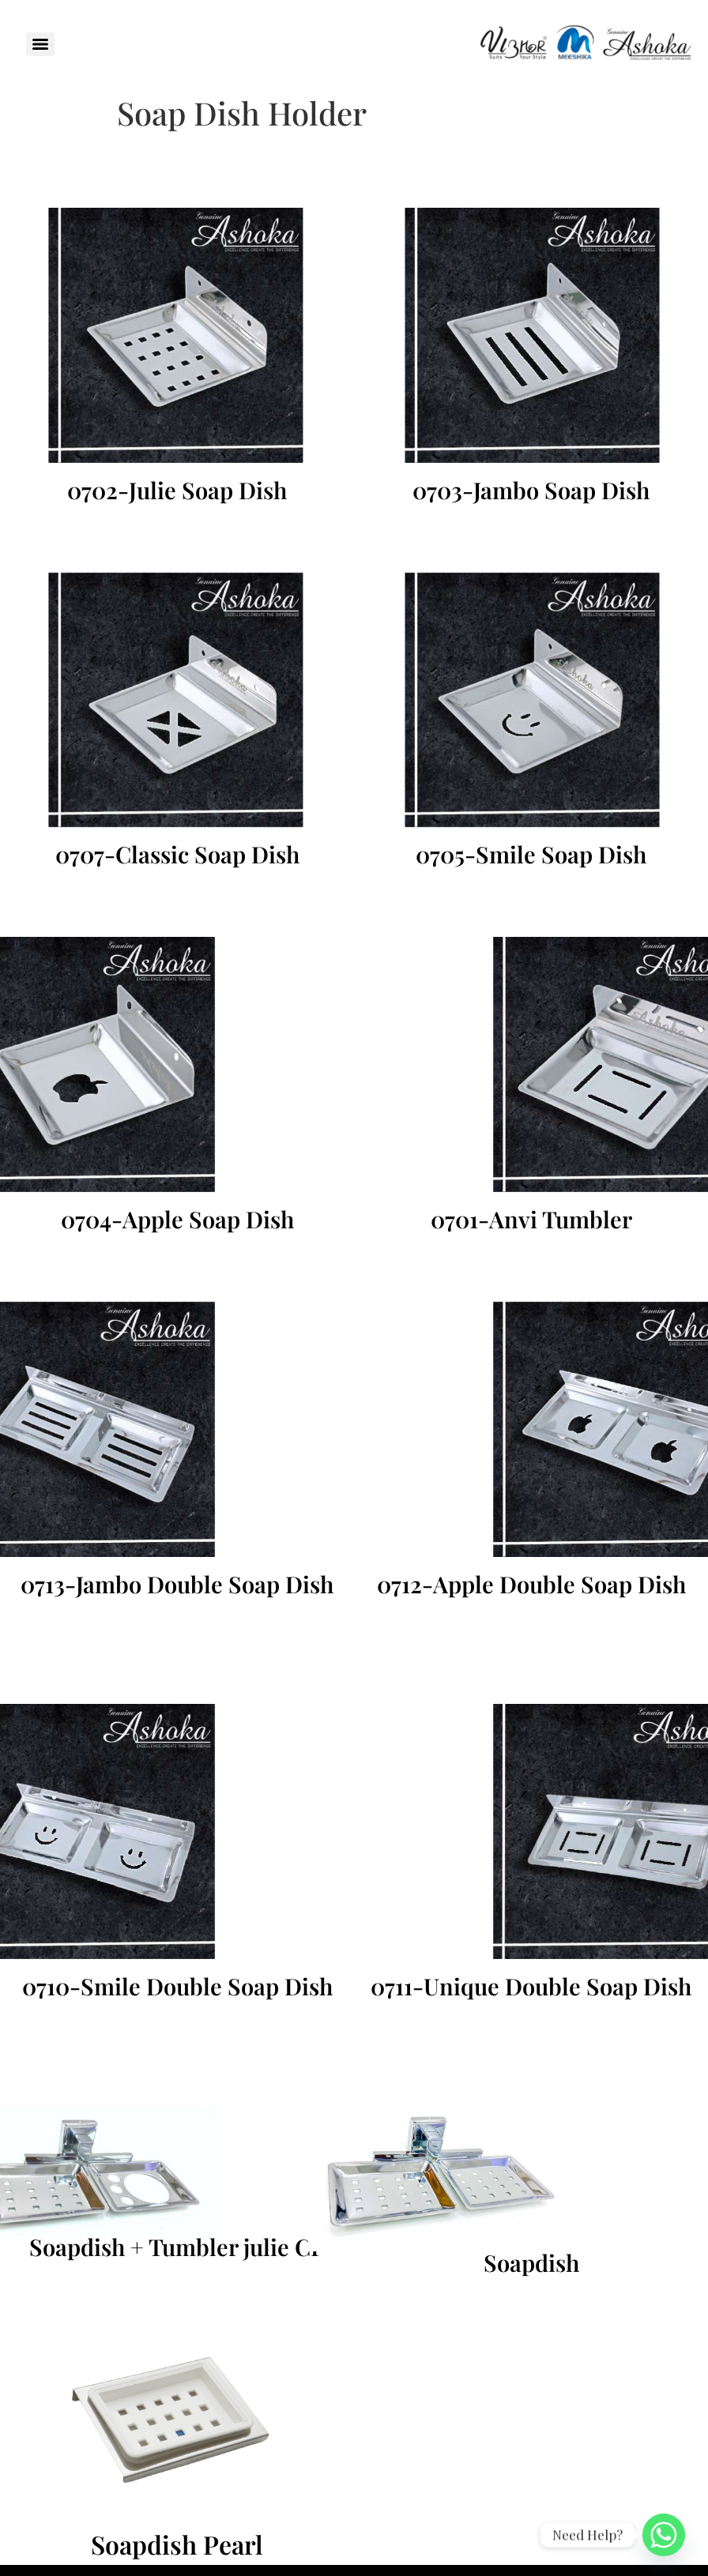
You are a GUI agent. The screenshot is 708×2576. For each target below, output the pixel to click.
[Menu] (40, 44)
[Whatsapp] (663, 2535)
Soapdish (531, 2262)
